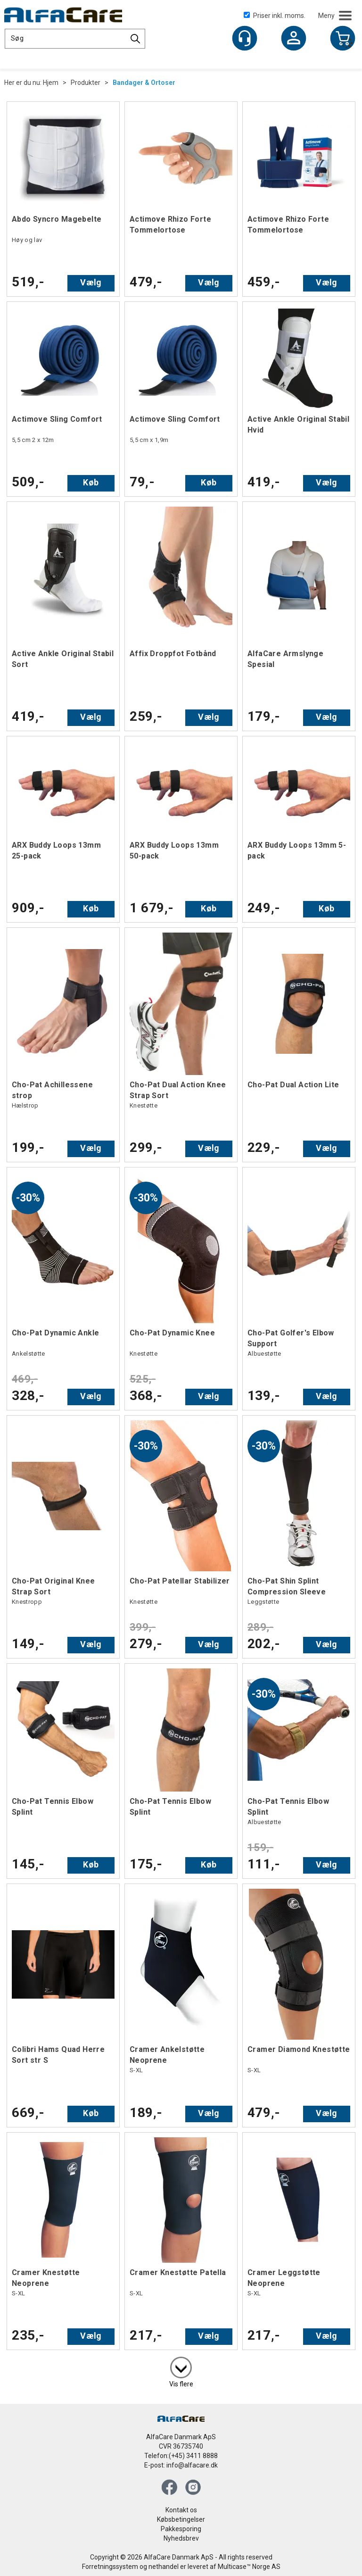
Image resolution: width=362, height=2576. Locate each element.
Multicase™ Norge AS (249, 2566)
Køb (91, 482)
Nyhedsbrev (181, 2538)
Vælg (90, 282)
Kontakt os (181, 2510)
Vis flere (181, 2384)
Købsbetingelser (181, 2519)
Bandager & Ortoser (144, 82)
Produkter (85, 82)
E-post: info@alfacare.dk (181, 2465)
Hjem (50, 82)
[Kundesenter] (244, 38)
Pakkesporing (181, 2529)
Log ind (293, 39)
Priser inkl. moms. (274, 15)
